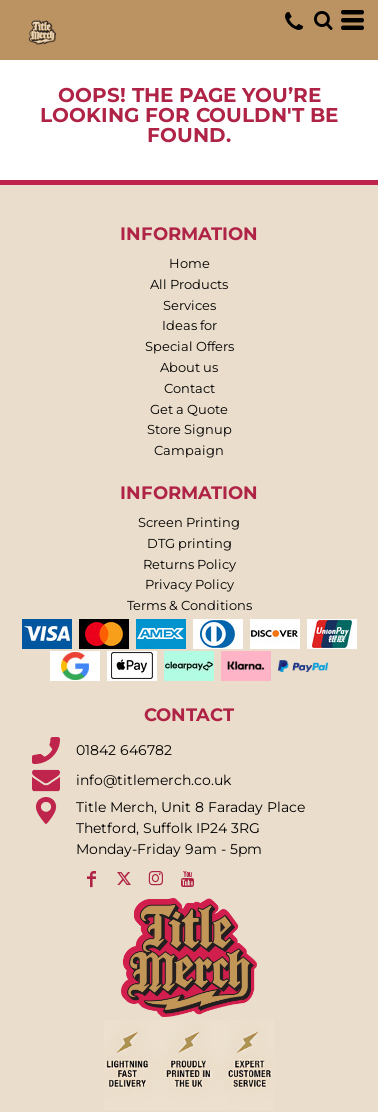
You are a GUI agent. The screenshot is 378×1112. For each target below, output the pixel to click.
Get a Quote (189, 409)
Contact (189, 388)
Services (189, 305)
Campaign (189, 450)
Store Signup (189, 429)
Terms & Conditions (189, 605)
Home (189, 263)
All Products (189, 284)
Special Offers (189, 346)
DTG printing (189, 543)
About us (189, 367)
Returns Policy (189, 564)
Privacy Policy (189, 584)
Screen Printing (189, 522)
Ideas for (189, 325)
